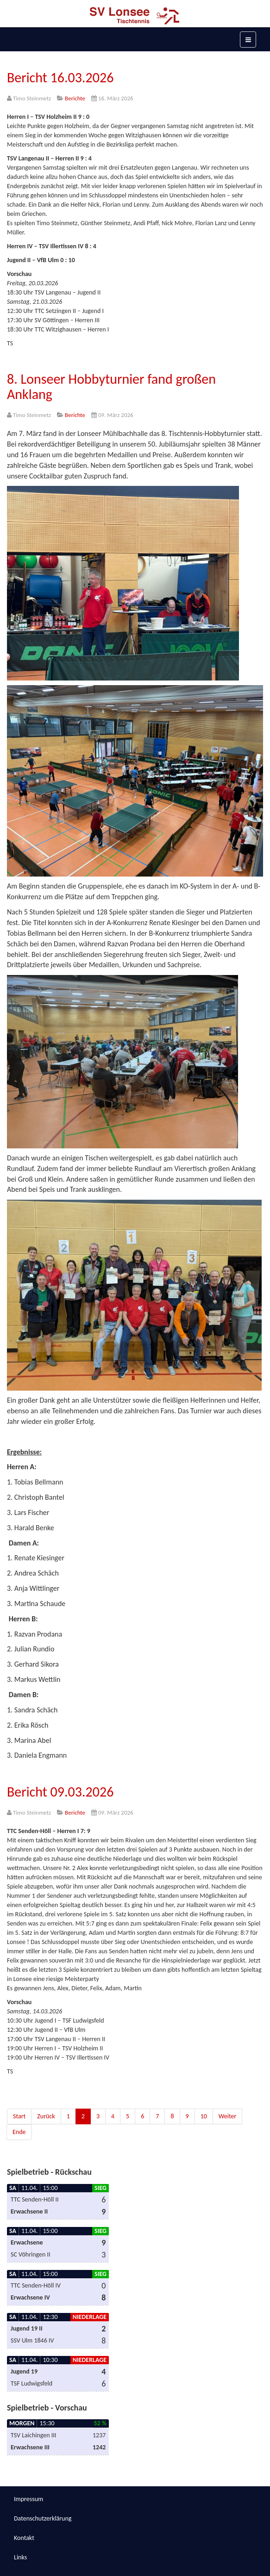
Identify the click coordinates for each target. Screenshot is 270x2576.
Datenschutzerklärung (42, 2518)
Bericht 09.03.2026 (60, 1791)
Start (19, 2116)
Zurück (46, 2116)
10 (204, 2116)
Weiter (228, 2116)
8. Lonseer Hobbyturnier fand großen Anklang (111, 386)
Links (20, 2557)
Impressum (28, 2499)
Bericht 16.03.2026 (60, 77)
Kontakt (24, 2538)
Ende (19, 2132)
